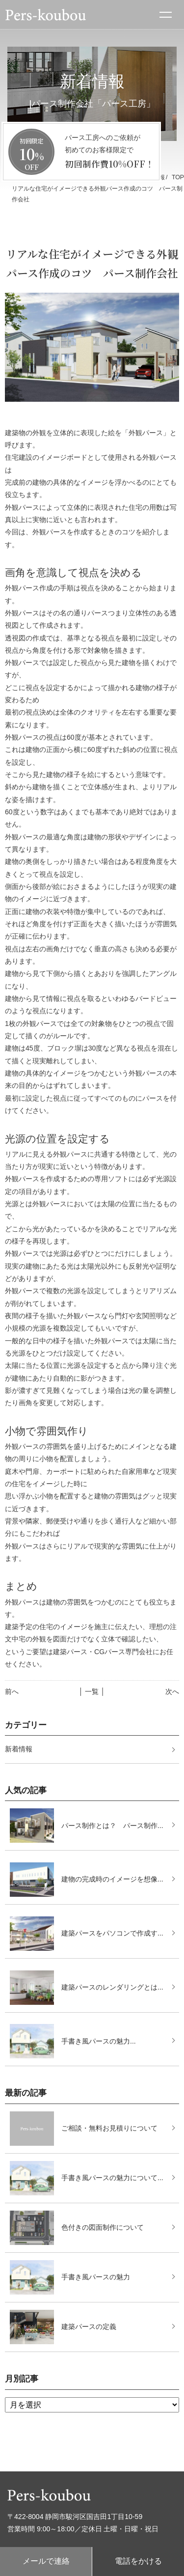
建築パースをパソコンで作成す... (112, 1933)
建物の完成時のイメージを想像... (112, 1879)
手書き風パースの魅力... (98, 2041)
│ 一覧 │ (92, 1691)
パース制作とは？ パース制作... (112, 1825)
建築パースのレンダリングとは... (112, 1987)
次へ (172, 1691)
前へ (12, 1691)
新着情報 (18, 1749)
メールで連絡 (46, 2561)
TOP (178, 177)
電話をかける (138, 2561)
